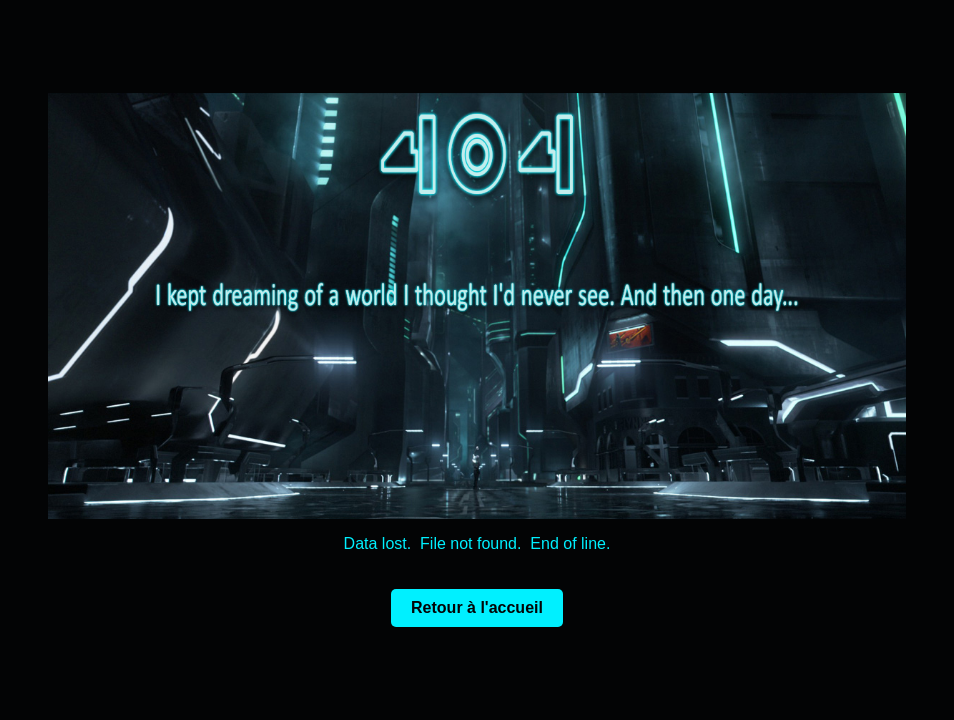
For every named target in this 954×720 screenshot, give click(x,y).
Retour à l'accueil (477, 607)
